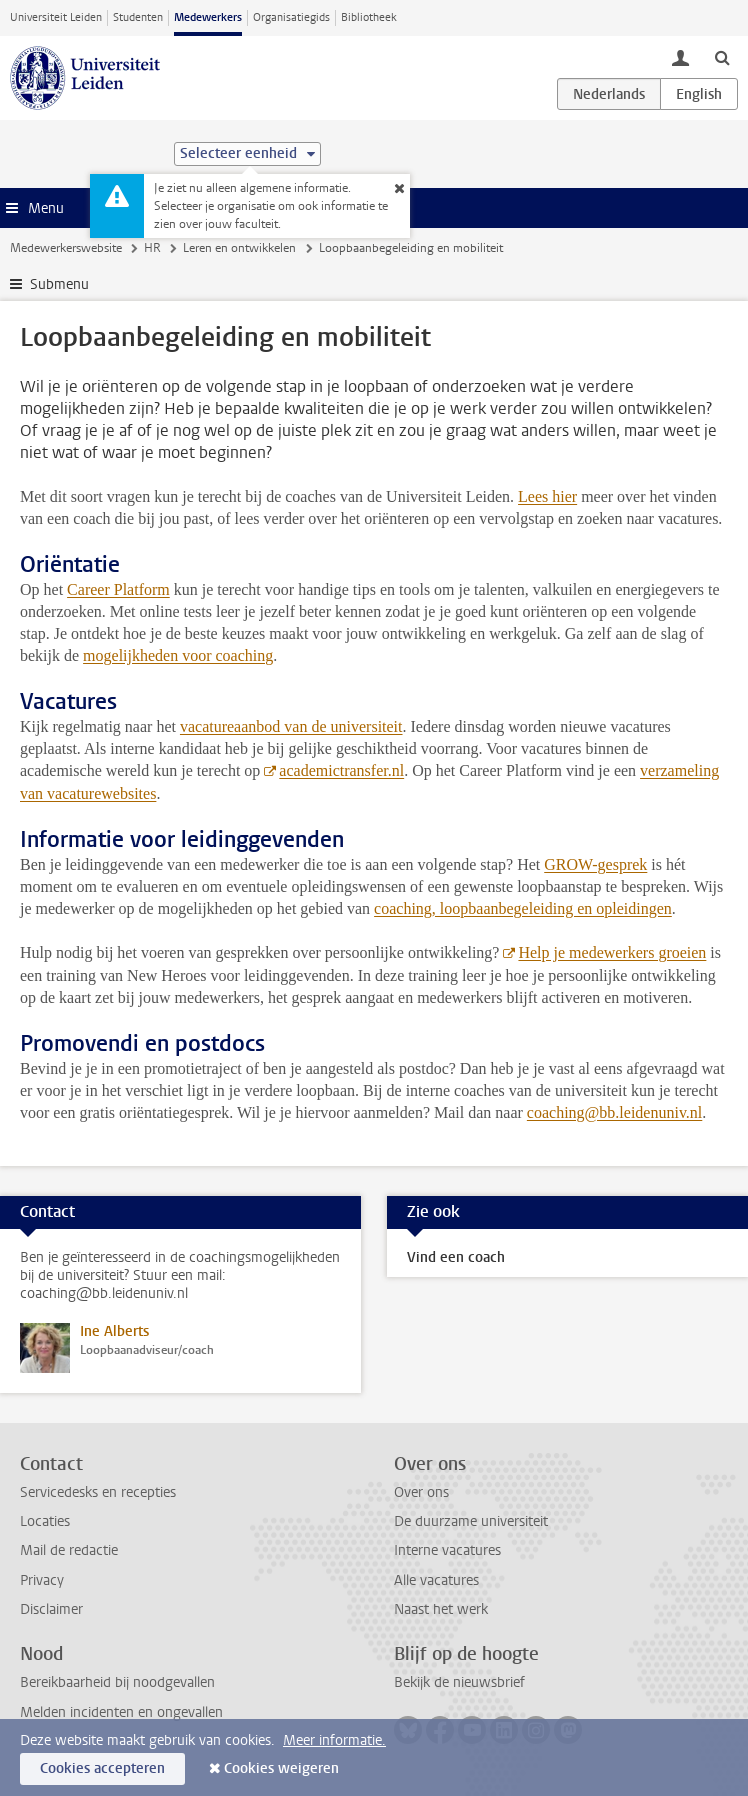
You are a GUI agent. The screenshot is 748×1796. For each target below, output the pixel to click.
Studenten (138, 17)
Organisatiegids (291, 17)
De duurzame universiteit (471, 1521)
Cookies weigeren (281, 1768)
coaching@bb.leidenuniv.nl (614, 1112)
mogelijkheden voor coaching (178, 655)
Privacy (42, 1580)
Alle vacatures (436, 1580)
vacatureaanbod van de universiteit (291, 726)
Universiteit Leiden (56, 17)
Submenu (59, 284)
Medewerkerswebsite (66, 248)
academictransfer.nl (341, 770)
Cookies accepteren (102, 1768)
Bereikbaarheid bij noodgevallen (117, 1682)
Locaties (45, 1521)
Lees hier (547, 496)
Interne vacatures (447, 1550)
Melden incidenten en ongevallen (121, 1712)
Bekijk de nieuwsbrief (459, 1682)
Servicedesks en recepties (98, 1492)
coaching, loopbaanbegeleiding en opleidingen (523, 908)
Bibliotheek (369, 17)
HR (152, 248)
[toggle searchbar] (722, 57)
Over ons (421, 1492)
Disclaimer (51, 1609)
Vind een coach (456, 1257)
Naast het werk (441, 1609)
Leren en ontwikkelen (239, 248)
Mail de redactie (69, 1550)
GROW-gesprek (595, 864)
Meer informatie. (334, 1740)
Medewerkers (208, 17)
